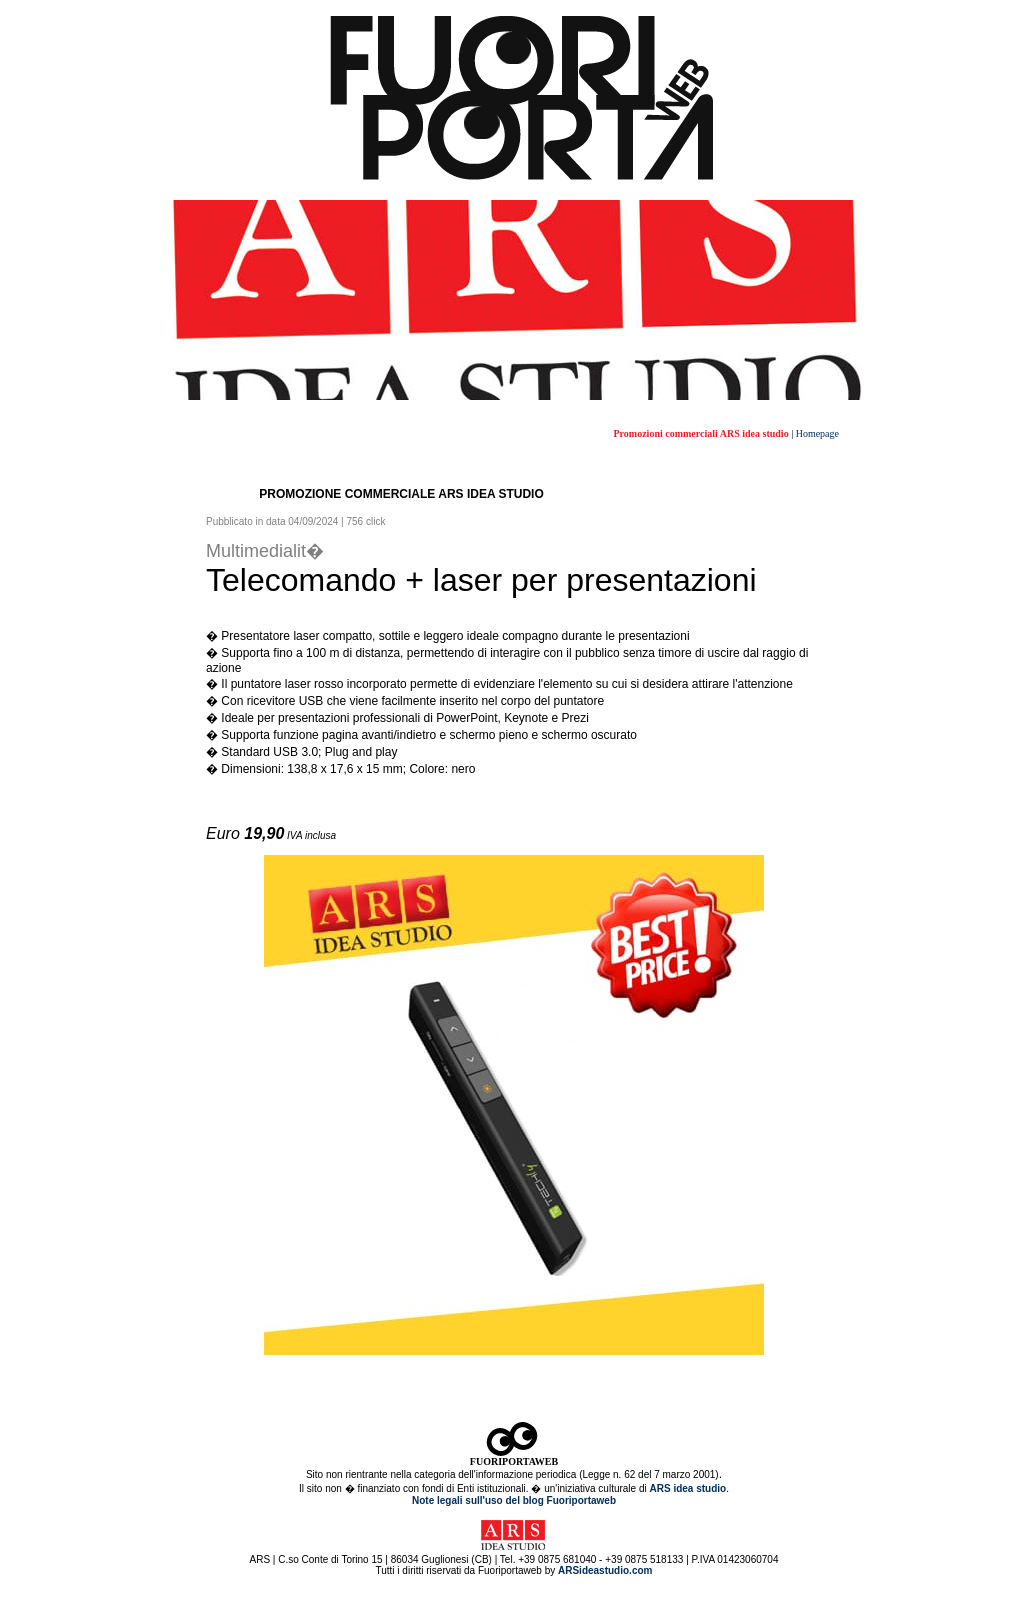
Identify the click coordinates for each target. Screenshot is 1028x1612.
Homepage (817, 433)
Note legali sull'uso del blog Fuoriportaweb (514, 1500)
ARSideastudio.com (605, 1570)
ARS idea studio (687, 1488)
